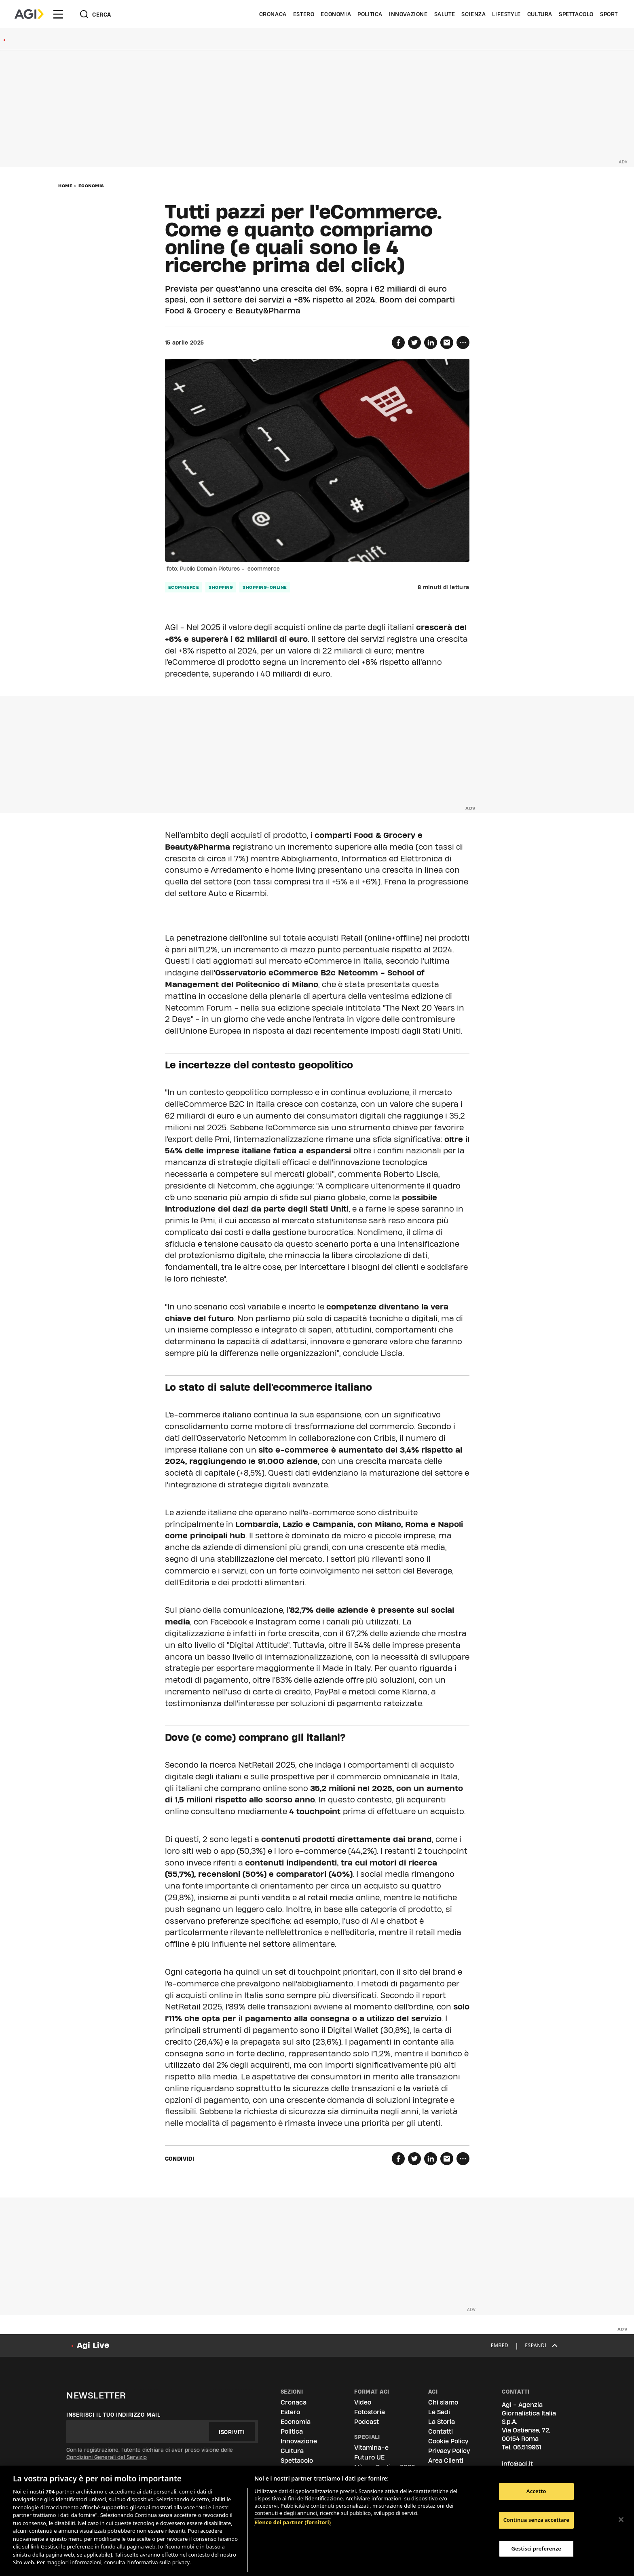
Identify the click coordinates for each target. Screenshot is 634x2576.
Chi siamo (443, 2402)
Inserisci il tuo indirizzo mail (113, 2414)
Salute (444, 14)
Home (65, 185)
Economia (336, 14)
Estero (304, 14)
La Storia (441, 2422)
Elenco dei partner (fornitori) (292, 2522)
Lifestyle (506, 14)
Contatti (440, 2431)
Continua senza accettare (536, 2519)
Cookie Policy (448, 2441)
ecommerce (183, 587)
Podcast (366, 2422)
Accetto (536, 2491)
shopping (221, 587)
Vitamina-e (371, 2447)
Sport (609, 14)
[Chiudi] (621, 2520)
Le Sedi (439, 2412)
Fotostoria (369, 2412)
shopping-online (265, 587)
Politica (370, 14)
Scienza (473, 14)
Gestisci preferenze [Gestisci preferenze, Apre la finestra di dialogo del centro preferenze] (536, 2548)
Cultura (539, 14)
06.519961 (527, 2447)
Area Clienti (445, 2460)
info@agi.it (517, 2464)
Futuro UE (369, 2457)
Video (362, 2402)
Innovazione (408, 14)
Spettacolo (576, 14)
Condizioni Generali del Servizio (106, 2457)
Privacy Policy (449, 2451)
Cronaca (273, 14)
